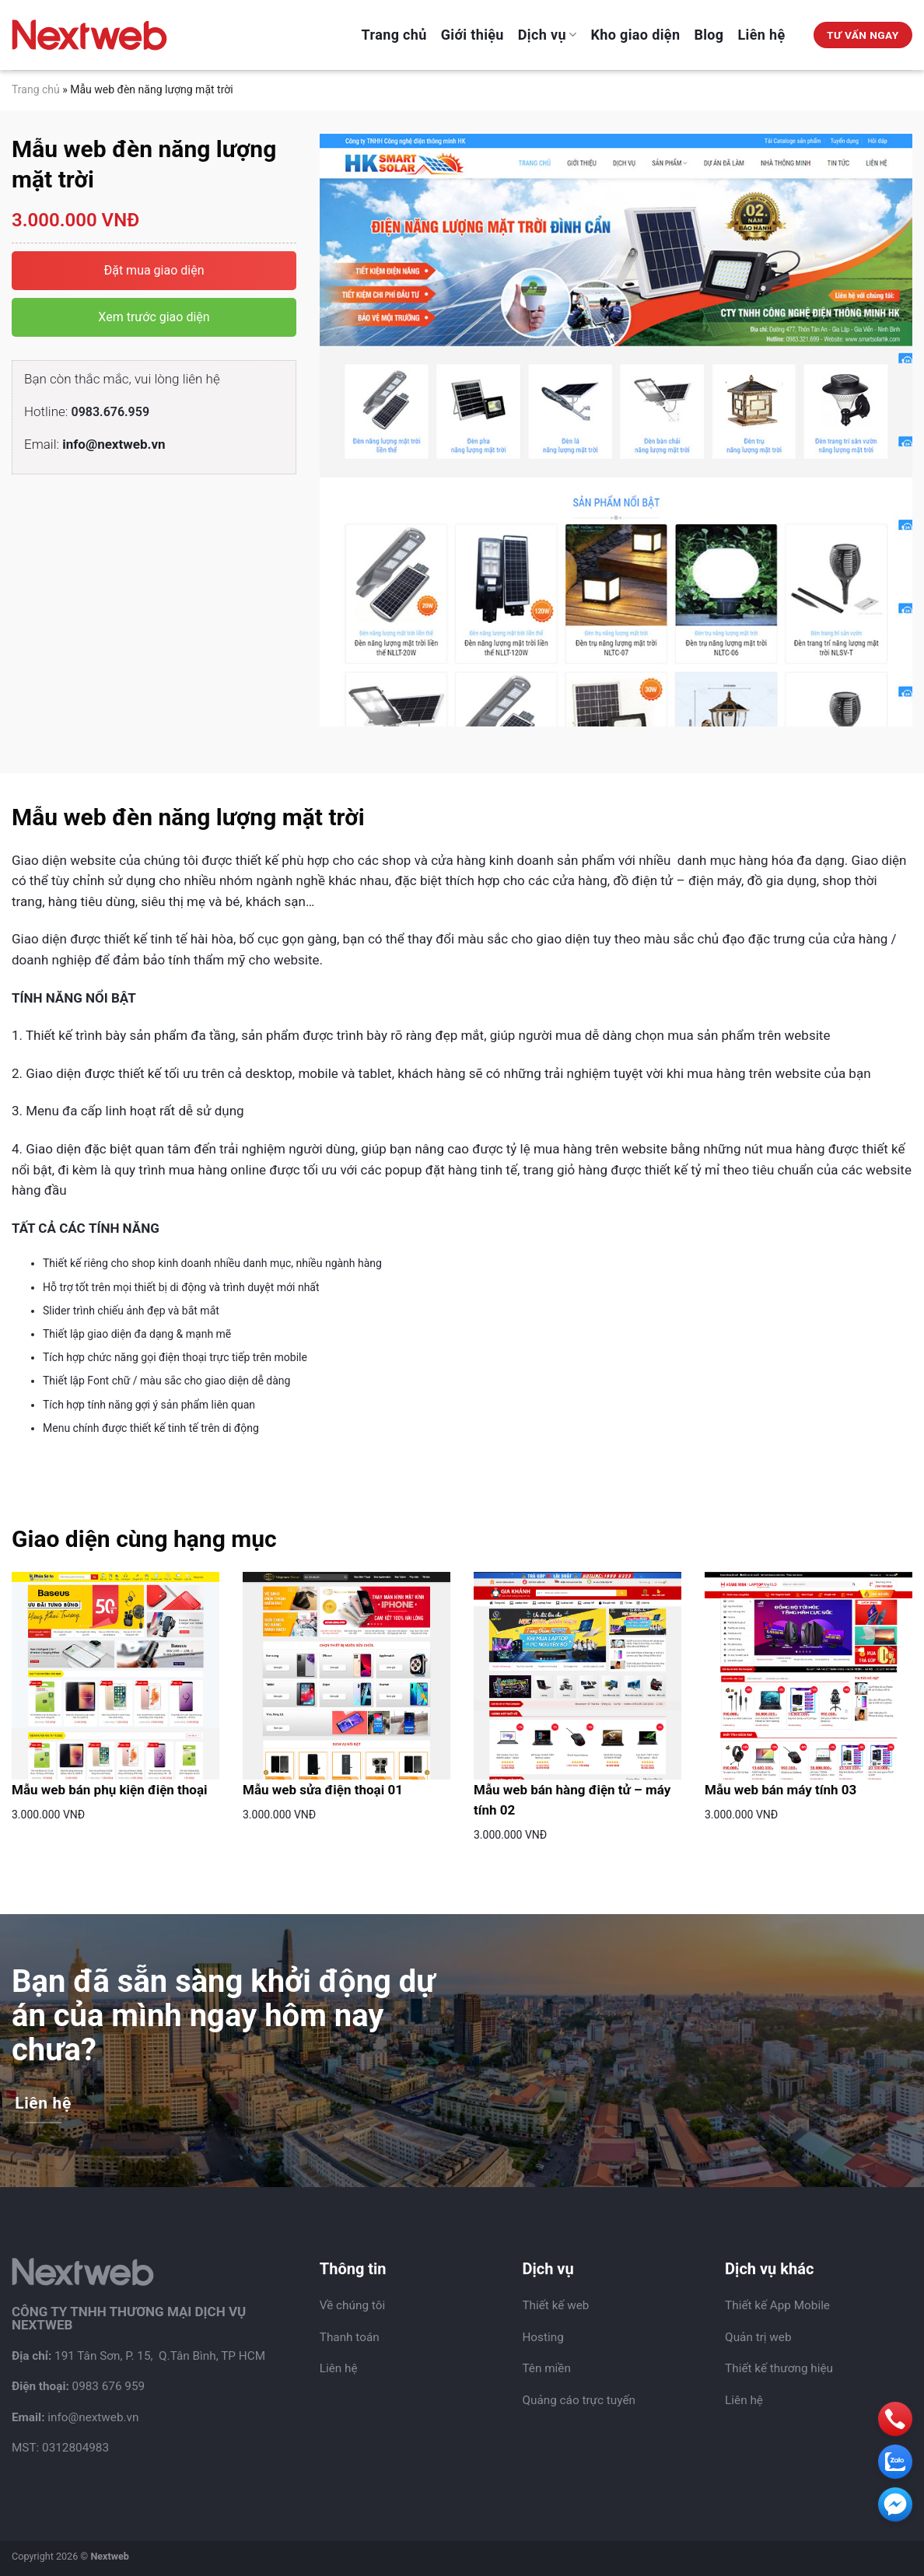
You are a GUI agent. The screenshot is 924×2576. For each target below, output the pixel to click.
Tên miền (546, 2368)
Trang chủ (394, 34)
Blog (708, 34)
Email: (95, 444)
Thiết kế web (555, 2305)
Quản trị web (758, 2337)
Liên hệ (762, 34)
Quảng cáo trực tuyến (578, 2400)
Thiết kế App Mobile (777, 2305)
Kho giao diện (636, 34)
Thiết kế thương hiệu (779, 2368)
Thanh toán (350, 2337)
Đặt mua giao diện (153, 270)
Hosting (542, 2337)
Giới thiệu (472, 34)
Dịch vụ (547, 34)
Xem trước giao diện (153, 317)
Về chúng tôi (352, 2305)
